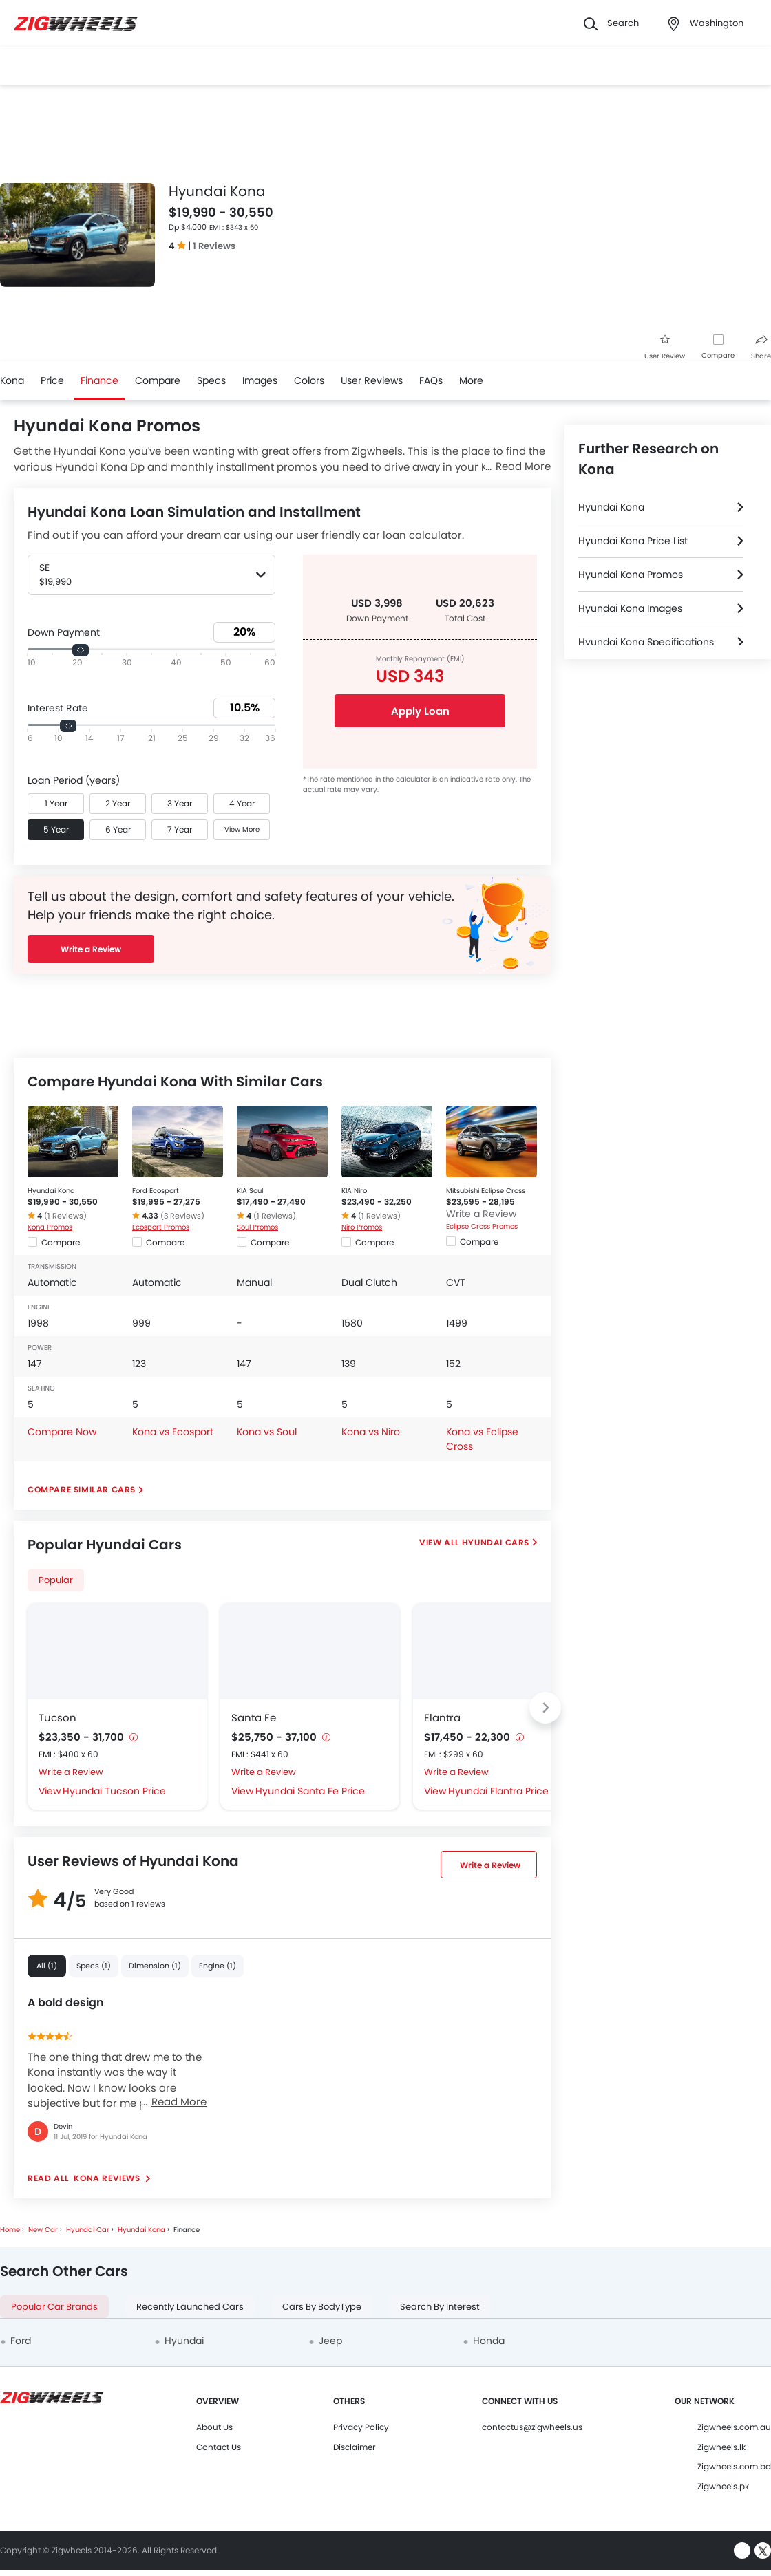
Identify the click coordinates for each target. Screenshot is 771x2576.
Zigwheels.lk (721, 2447)
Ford (20, 2341)
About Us (214, 2427)
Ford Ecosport (155, 1190)
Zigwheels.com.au (734, 2427)
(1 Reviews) (65, 1215)
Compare (718, 355)
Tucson (57, 1717)
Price (52, 380)
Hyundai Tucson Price (114, 1791)
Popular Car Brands (54, 2306)
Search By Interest (440, 2306)
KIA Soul (250, 1190)
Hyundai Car (87, 2229)
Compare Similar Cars (82, 1489)
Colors (309, 380)
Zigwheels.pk (723, 2486)
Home (10, 2229)
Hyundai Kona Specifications (646, 642)
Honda (489, 2341)
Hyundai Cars (495, 1542)
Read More (179, 2101)
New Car (43, 2229)
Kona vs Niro (370, 1432)
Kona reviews (107, 2178)
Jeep (330, 2341)
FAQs (431, 380)
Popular (56, 1580)
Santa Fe (253, 1717)
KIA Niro (354, 1190)
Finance (99, 380)
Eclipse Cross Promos (482, 1226)
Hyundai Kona (51, 1190)
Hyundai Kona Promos (630, 574)
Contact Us (218, 2447)
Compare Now (62, 1432)
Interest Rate (58, 708)
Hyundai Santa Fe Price (310, 1791)
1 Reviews (214, 246)
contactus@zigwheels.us (532, 2427)
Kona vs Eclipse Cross (482, 1439)
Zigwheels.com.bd (734, 2466)
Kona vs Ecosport (172, 1432)
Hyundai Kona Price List (633, 541)
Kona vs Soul (267, 1432)
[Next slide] (545, 1708)
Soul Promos (257, 1227)
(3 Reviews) (182, 1215)
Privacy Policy (361, 2427)
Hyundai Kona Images (630, 608)
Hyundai (184, 2341)
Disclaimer (354, 2447)
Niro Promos (361, 1227)
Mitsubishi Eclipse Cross (485, 1190)
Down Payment (64, 632)
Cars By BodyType (321, 2306)
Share (761, 347)
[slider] (80, 650)
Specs (211, 380)
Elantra (442, 1717)
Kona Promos (50, 1227)
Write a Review (91, 949)
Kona (12, 380)
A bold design (66, 2002)
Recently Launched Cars (190, 2306)
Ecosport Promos (160, 1227)
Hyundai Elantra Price (498, 1791)
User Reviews (372, 380)
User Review (664, 347)
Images (259, 380)
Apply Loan (420, 711)
